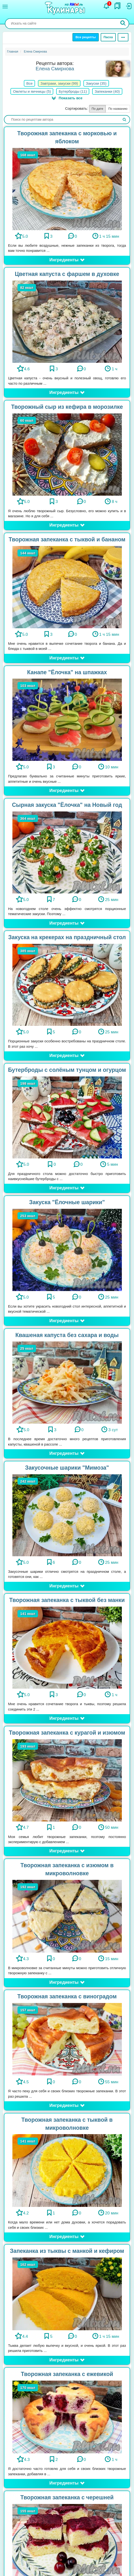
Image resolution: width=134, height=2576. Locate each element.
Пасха (108, 37)
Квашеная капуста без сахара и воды (67, 1335)
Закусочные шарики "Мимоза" (67, 1468)
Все (29, 83)
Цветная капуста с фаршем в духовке (67, 274)
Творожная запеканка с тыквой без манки (67, 1600)
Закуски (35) (96, 83)
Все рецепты (85, 37)
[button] (67, 260)
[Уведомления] (106, 6)
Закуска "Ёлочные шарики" (67, 1202)
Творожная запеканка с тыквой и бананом (67, 539)
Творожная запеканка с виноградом (66, 1996)
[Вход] (128, 6)
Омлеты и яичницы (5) (32, 91)
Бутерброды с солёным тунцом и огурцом (67, 1070)
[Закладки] (117, 5)
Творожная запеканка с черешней (67, 2497)
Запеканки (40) (107, 91)
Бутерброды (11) (73, 91)
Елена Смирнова (55, 68)
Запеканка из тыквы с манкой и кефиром (67, 2251)
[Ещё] (123, 37)
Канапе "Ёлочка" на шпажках (67, 672)
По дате (97, 108)
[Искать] (123, 23)
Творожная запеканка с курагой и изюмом (67, 1732)
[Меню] (5, 6)
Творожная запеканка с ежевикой (67, 2374)
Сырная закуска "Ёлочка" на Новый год (67, 805)
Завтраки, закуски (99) (59, 83)
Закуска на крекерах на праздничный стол (67, 937)
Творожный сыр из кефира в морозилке (67, 407)
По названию (117, 108)
